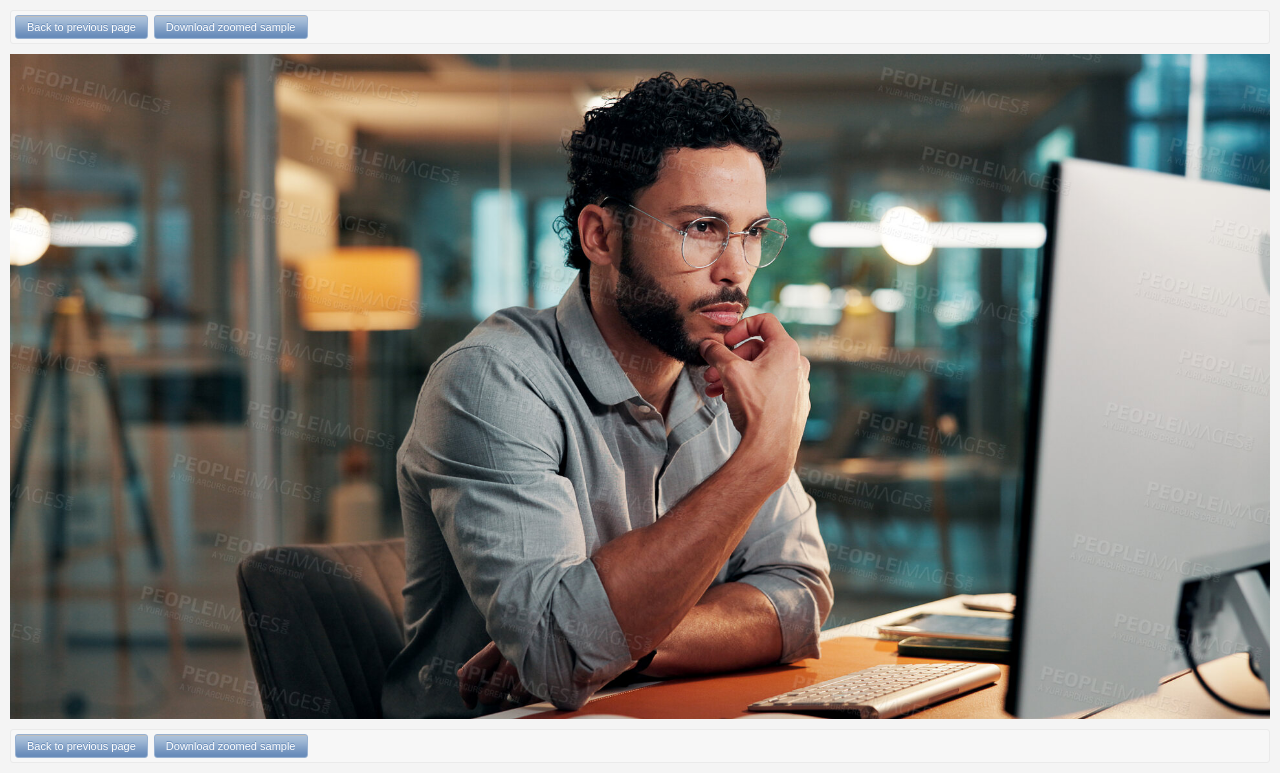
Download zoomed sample (231, 27)
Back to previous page (81, 27)
